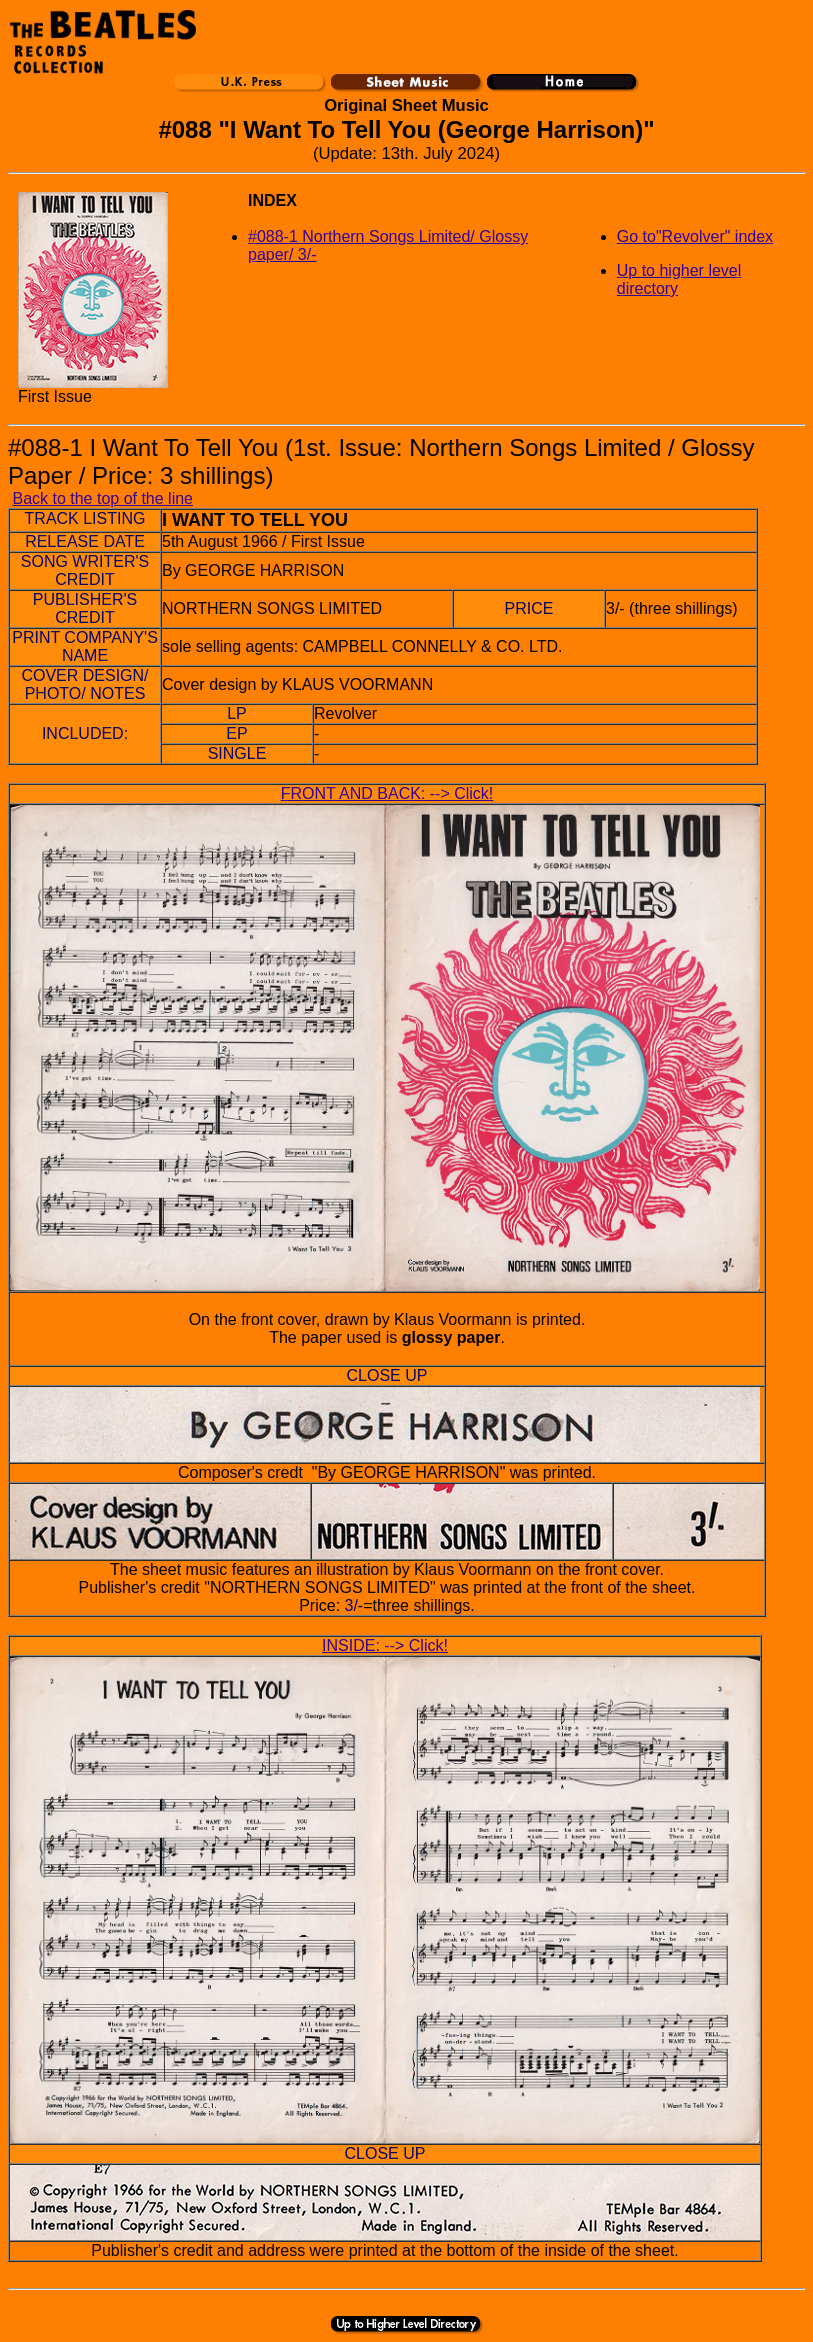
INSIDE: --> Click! (385, 1645)
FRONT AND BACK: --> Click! (387, 793)
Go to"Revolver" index (695, 236)
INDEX (272, 200)
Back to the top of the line (102, 498)
